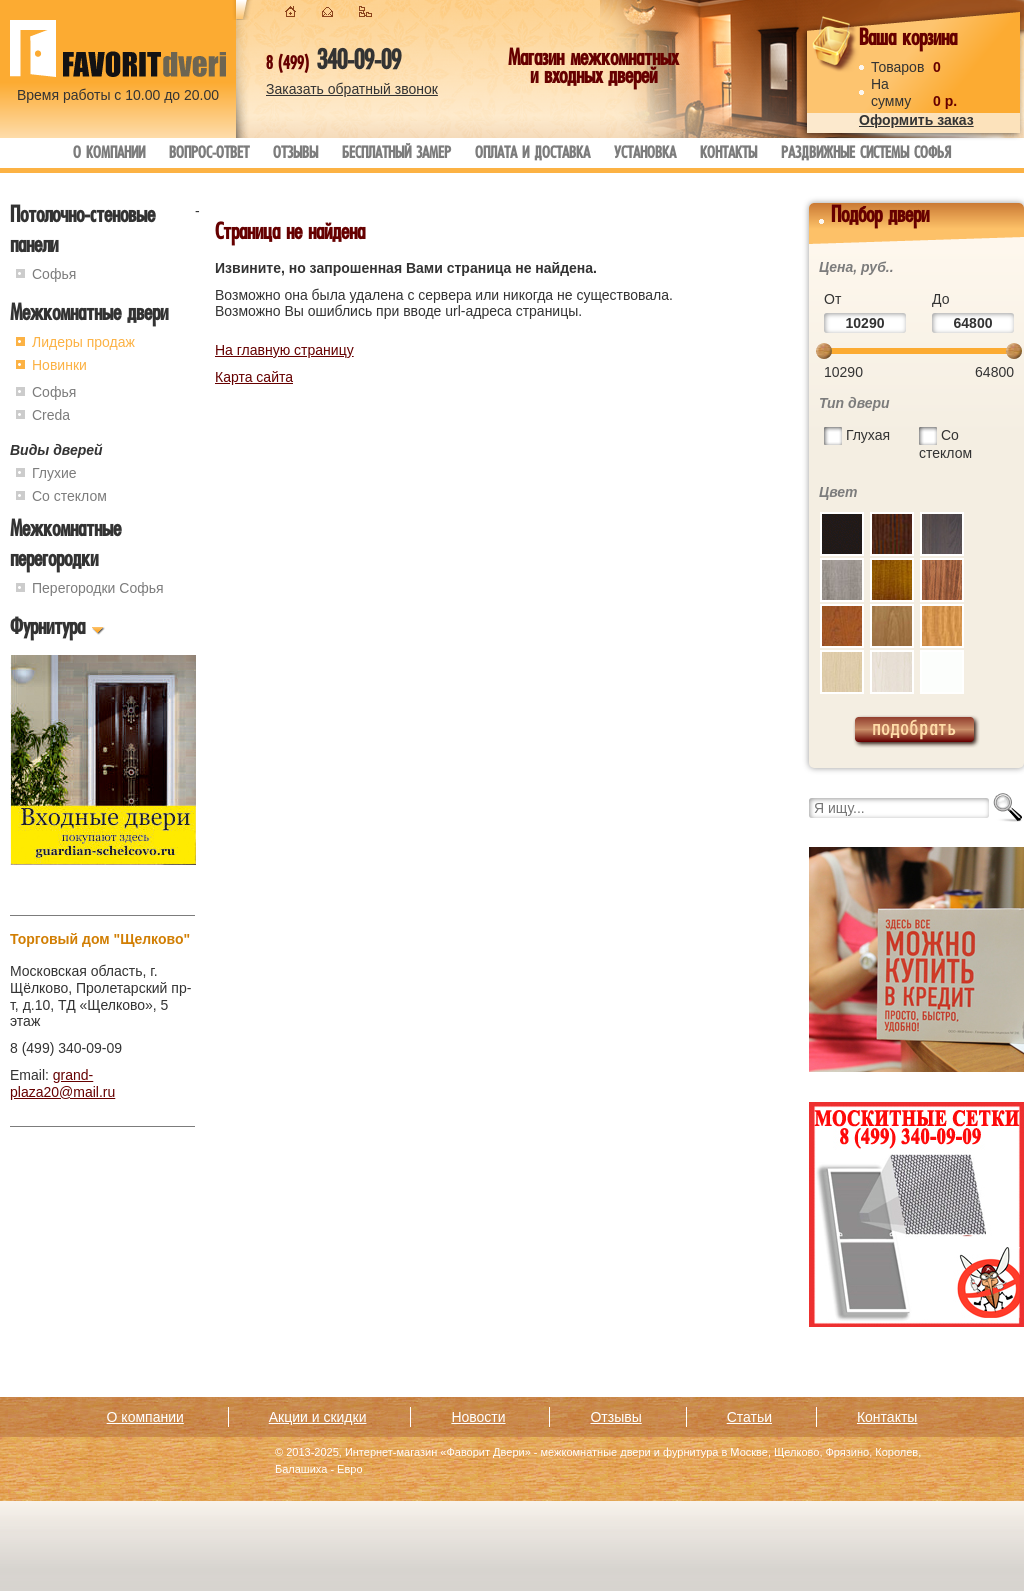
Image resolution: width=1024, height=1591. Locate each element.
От (832, 299)
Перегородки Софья (98, 588)
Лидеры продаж (83, 342)
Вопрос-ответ (209, 154)
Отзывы (295, 154)
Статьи (749, 1417)
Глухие (54, 473)
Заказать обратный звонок (352, 89)
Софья (54, 274)
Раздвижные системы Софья (866, 154)
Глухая (868, 435)
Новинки (59, 365)
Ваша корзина (908, 40)
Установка (645, 154)
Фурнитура (47, 629)
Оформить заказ (916, 120)
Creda (51, 415)
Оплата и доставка (532, 154)
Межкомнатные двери (89, 315)
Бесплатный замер (396, 154)
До (940, 299)
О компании (109, 154)
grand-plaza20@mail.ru (62, 1083)
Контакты (728, 154)
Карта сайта (254, 377)
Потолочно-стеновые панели (82, 232)
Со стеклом (69, 496)
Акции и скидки (318, 1417)
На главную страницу (284, 350)
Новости (478, 1417)
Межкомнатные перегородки (65, 546)
